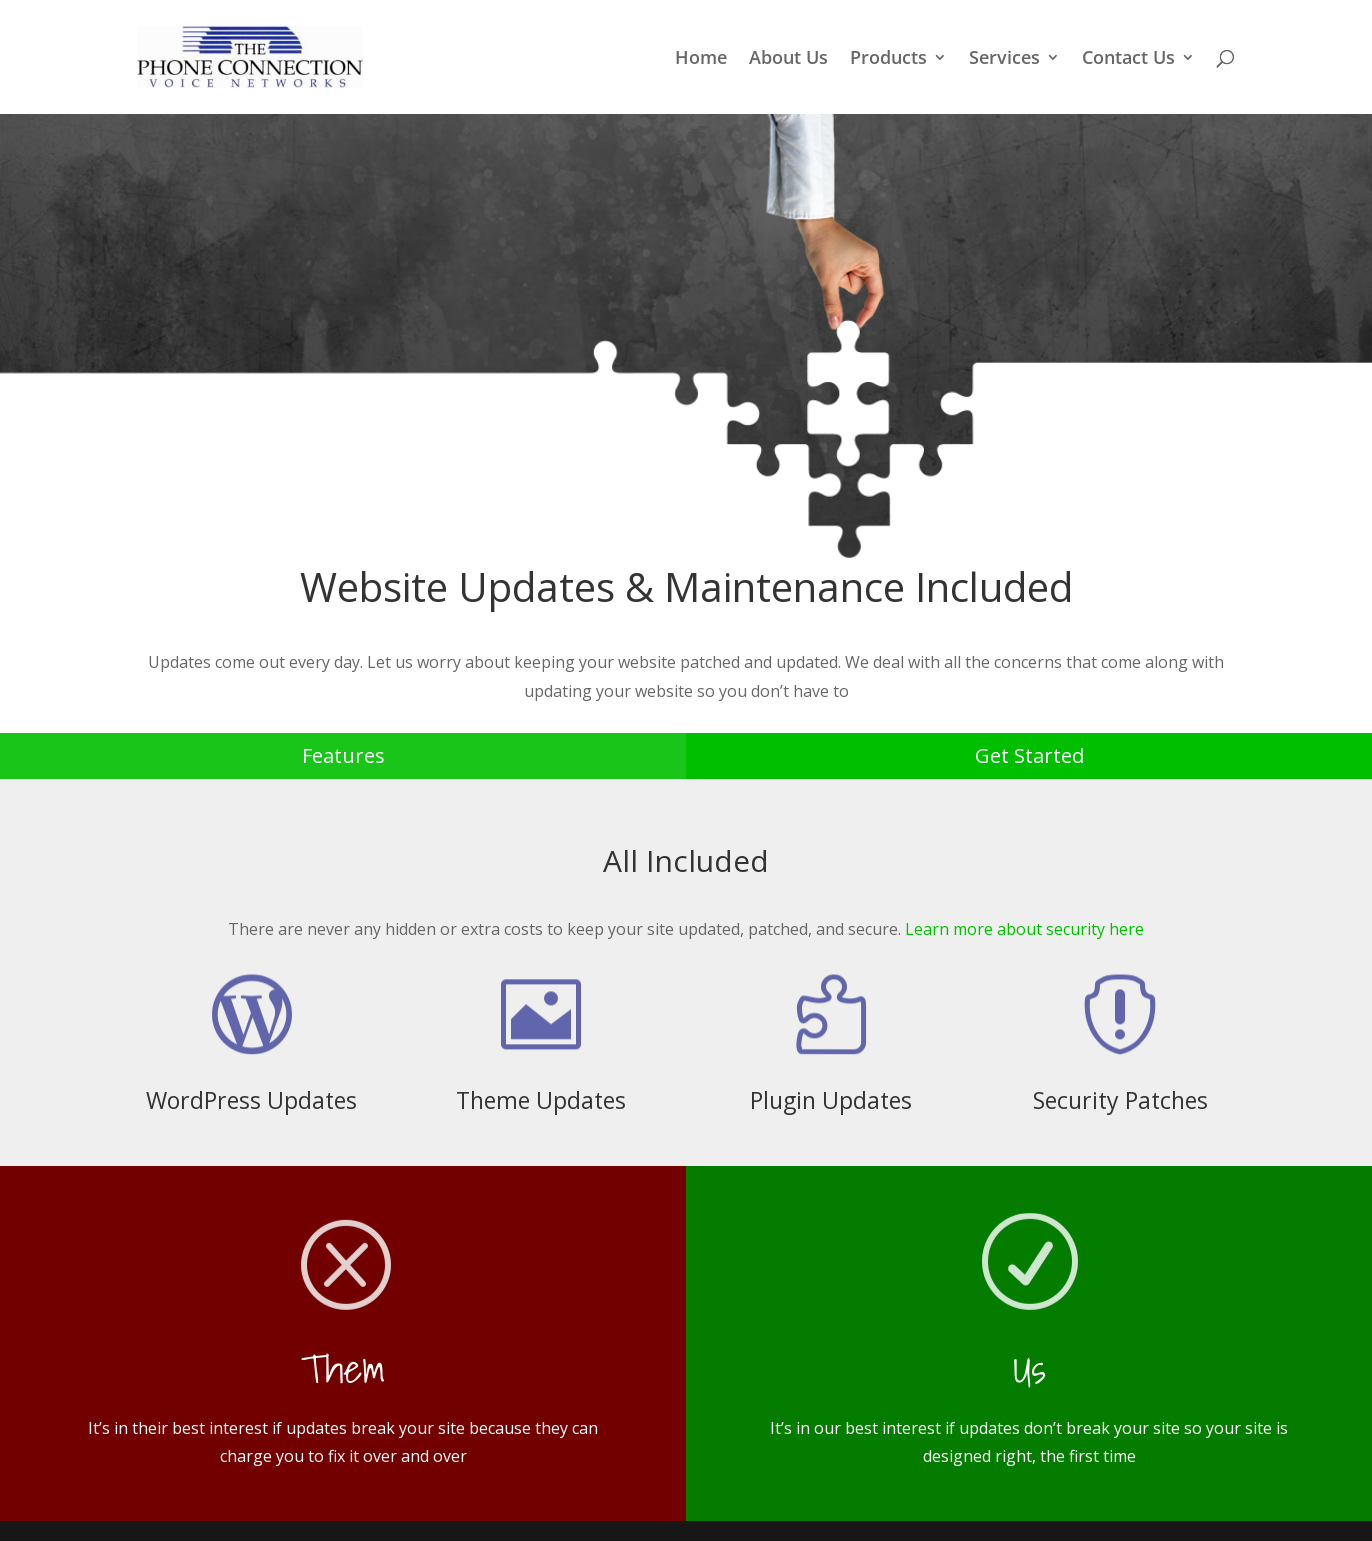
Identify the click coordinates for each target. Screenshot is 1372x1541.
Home (701, 59)
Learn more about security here (1024, 929)
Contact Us (1128, 59)
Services (1004, 59)
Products (888, 59)
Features (343, 755)
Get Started (1029, 755)
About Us (788, 59)
